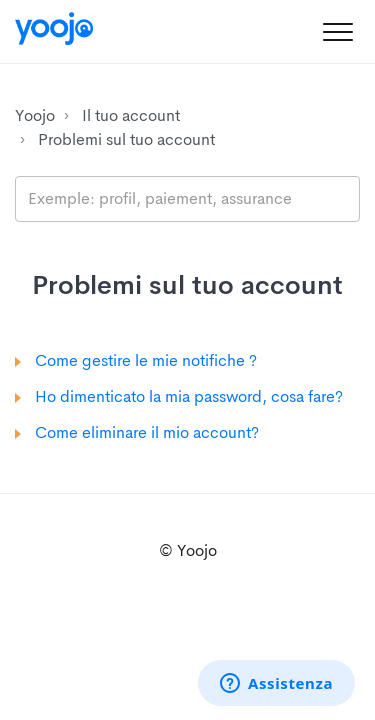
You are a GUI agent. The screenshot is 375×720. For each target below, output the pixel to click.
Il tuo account (131, 115)
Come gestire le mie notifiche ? (146, 360)
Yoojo (35, 115)
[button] (337, 31)
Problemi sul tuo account (126, 139)
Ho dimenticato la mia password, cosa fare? (189, 396)
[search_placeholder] (187, 199)
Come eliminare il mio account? (147, 432)
